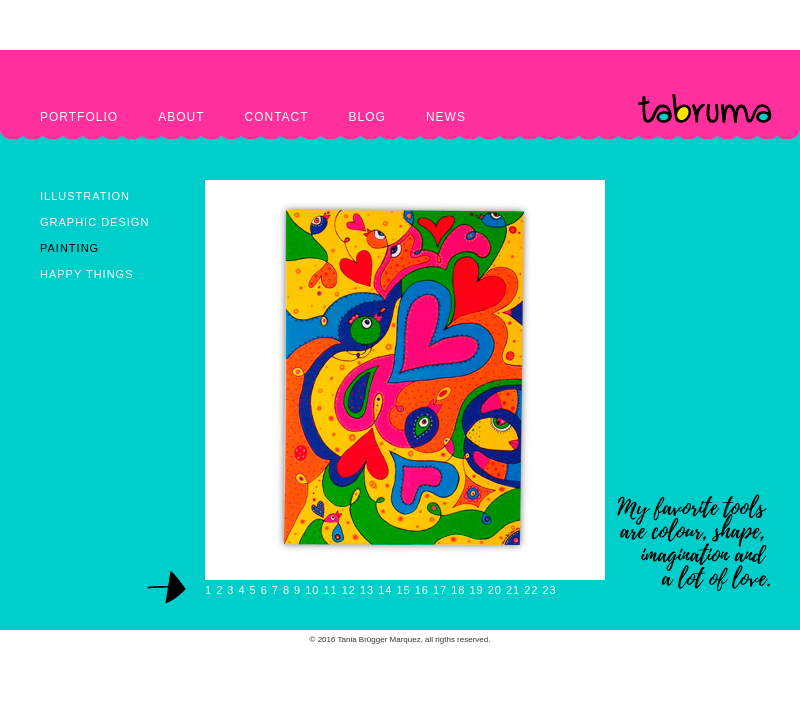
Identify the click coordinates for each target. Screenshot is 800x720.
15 (403, 590)
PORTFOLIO (79, 117)
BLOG (367, 117)
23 (549, 590)
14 (385, 590)
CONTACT (276, 117)
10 (312, 590)
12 (349, 590)
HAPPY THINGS (87, 274)
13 (367, 590)
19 (476, 590)
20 (495, 590)
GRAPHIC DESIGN (94, 222)
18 (458, 590)
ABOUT (181, 117)
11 (330, 590)
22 (531, 590)
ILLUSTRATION (85, 196)
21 (513, 590)
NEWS (446, 117)
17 (440, 590)
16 (422, 590)
